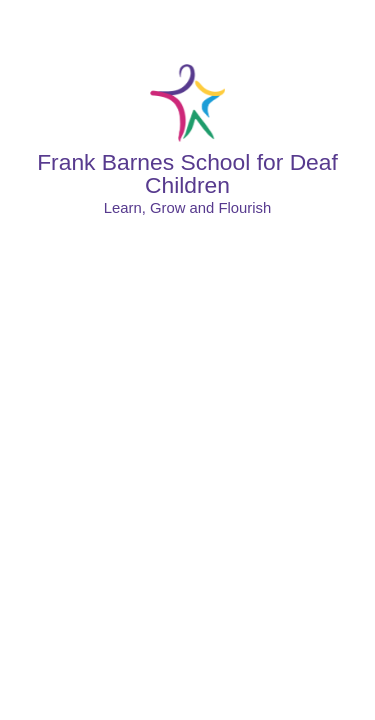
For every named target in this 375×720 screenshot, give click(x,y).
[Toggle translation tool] (298, 25)
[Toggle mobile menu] (351, 25)
